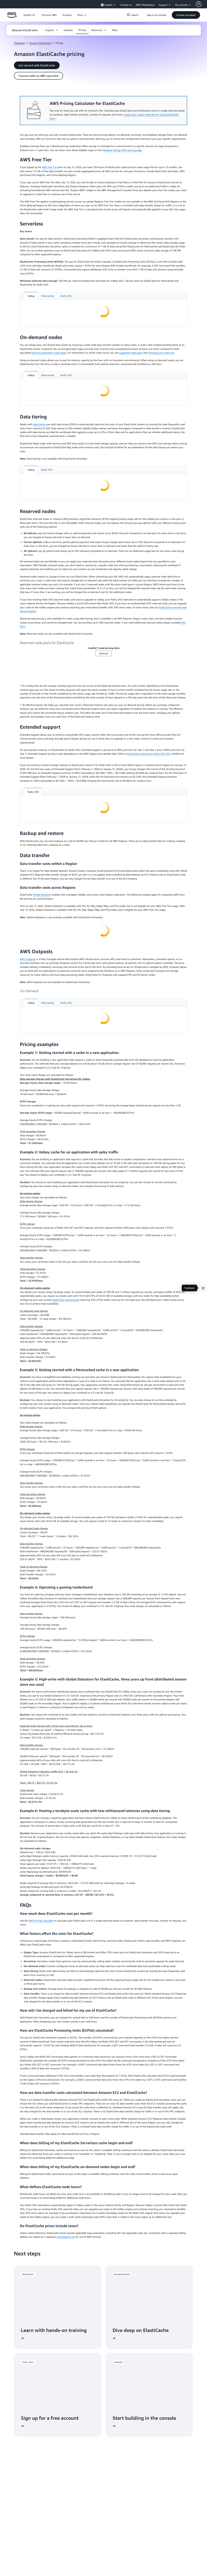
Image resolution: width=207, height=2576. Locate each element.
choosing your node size (161, 352)
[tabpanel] (103, 311)
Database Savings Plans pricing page (122, 150)
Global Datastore (42, 894)
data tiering (39, 424)
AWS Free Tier (49, 167)
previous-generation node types (49, 352)
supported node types (131, 352)
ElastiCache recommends (65, 1299)
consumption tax (65, 2236)
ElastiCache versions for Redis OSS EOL (148, 753)
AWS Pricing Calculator (41, 1920)
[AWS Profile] (198, 4)
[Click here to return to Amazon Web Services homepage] (12, 16)
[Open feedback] (203, 1288)
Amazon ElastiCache (40, 42)
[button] (49, 15)
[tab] (31, 296)
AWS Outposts (28, 959)
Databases (19, 42)
